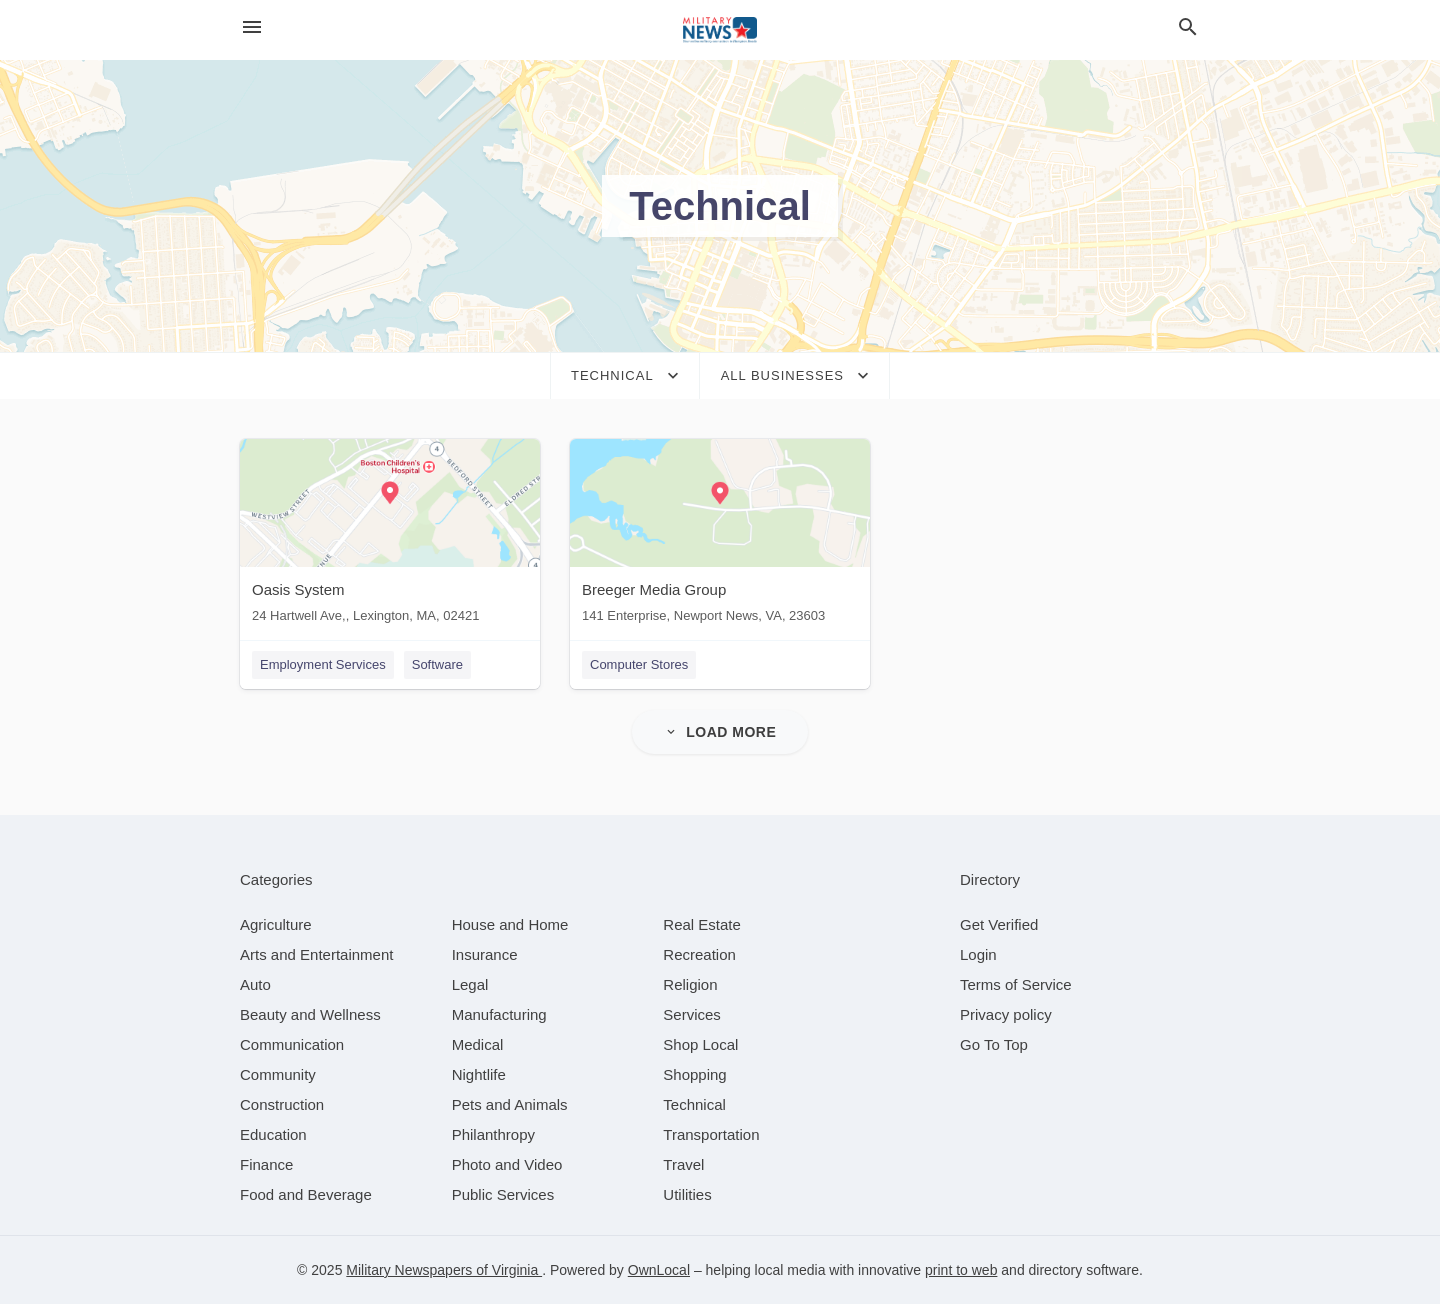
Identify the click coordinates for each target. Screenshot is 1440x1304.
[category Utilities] (687, 1194)
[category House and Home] (510, 924)
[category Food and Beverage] (306, 1194)
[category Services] (692, 1014)
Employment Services (323, 664)
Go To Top (994, 1044)
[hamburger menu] (252, 27)
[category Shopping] (694, 1074)
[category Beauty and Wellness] (310, 1014)
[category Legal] (470, 984)
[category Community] (278, 1074)
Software (437, 664)
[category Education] (273, 1134)
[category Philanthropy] (493, 1134)
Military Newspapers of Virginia (444, 1270)
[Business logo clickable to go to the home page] (720, 30)
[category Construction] (282, 1104)
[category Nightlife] (479, 1074)
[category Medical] (478, 1044)
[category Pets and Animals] (510, 1104)
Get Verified (999, 924)
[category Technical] (694, 1104)
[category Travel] (683, 1164)
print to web (961, 1270)
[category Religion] (690, 984)
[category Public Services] (503, 1194)
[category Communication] (292, 1044)
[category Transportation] (711, 1134)
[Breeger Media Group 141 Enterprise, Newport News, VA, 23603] (720, 535)
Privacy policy (1006, 1014)
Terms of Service (1016, 984)
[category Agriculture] (276, 924)
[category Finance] (266, 1164)
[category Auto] (255, 984)
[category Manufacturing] (499, 1014)
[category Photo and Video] (507, 1164)
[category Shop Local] (700, 1044)
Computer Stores (639, 664)
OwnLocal (659, 1270)
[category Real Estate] (702, 924)
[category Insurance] (485, 954)
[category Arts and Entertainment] (316, 954)
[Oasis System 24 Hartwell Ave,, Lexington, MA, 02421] (390, 535)
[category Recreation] (699, 954)
